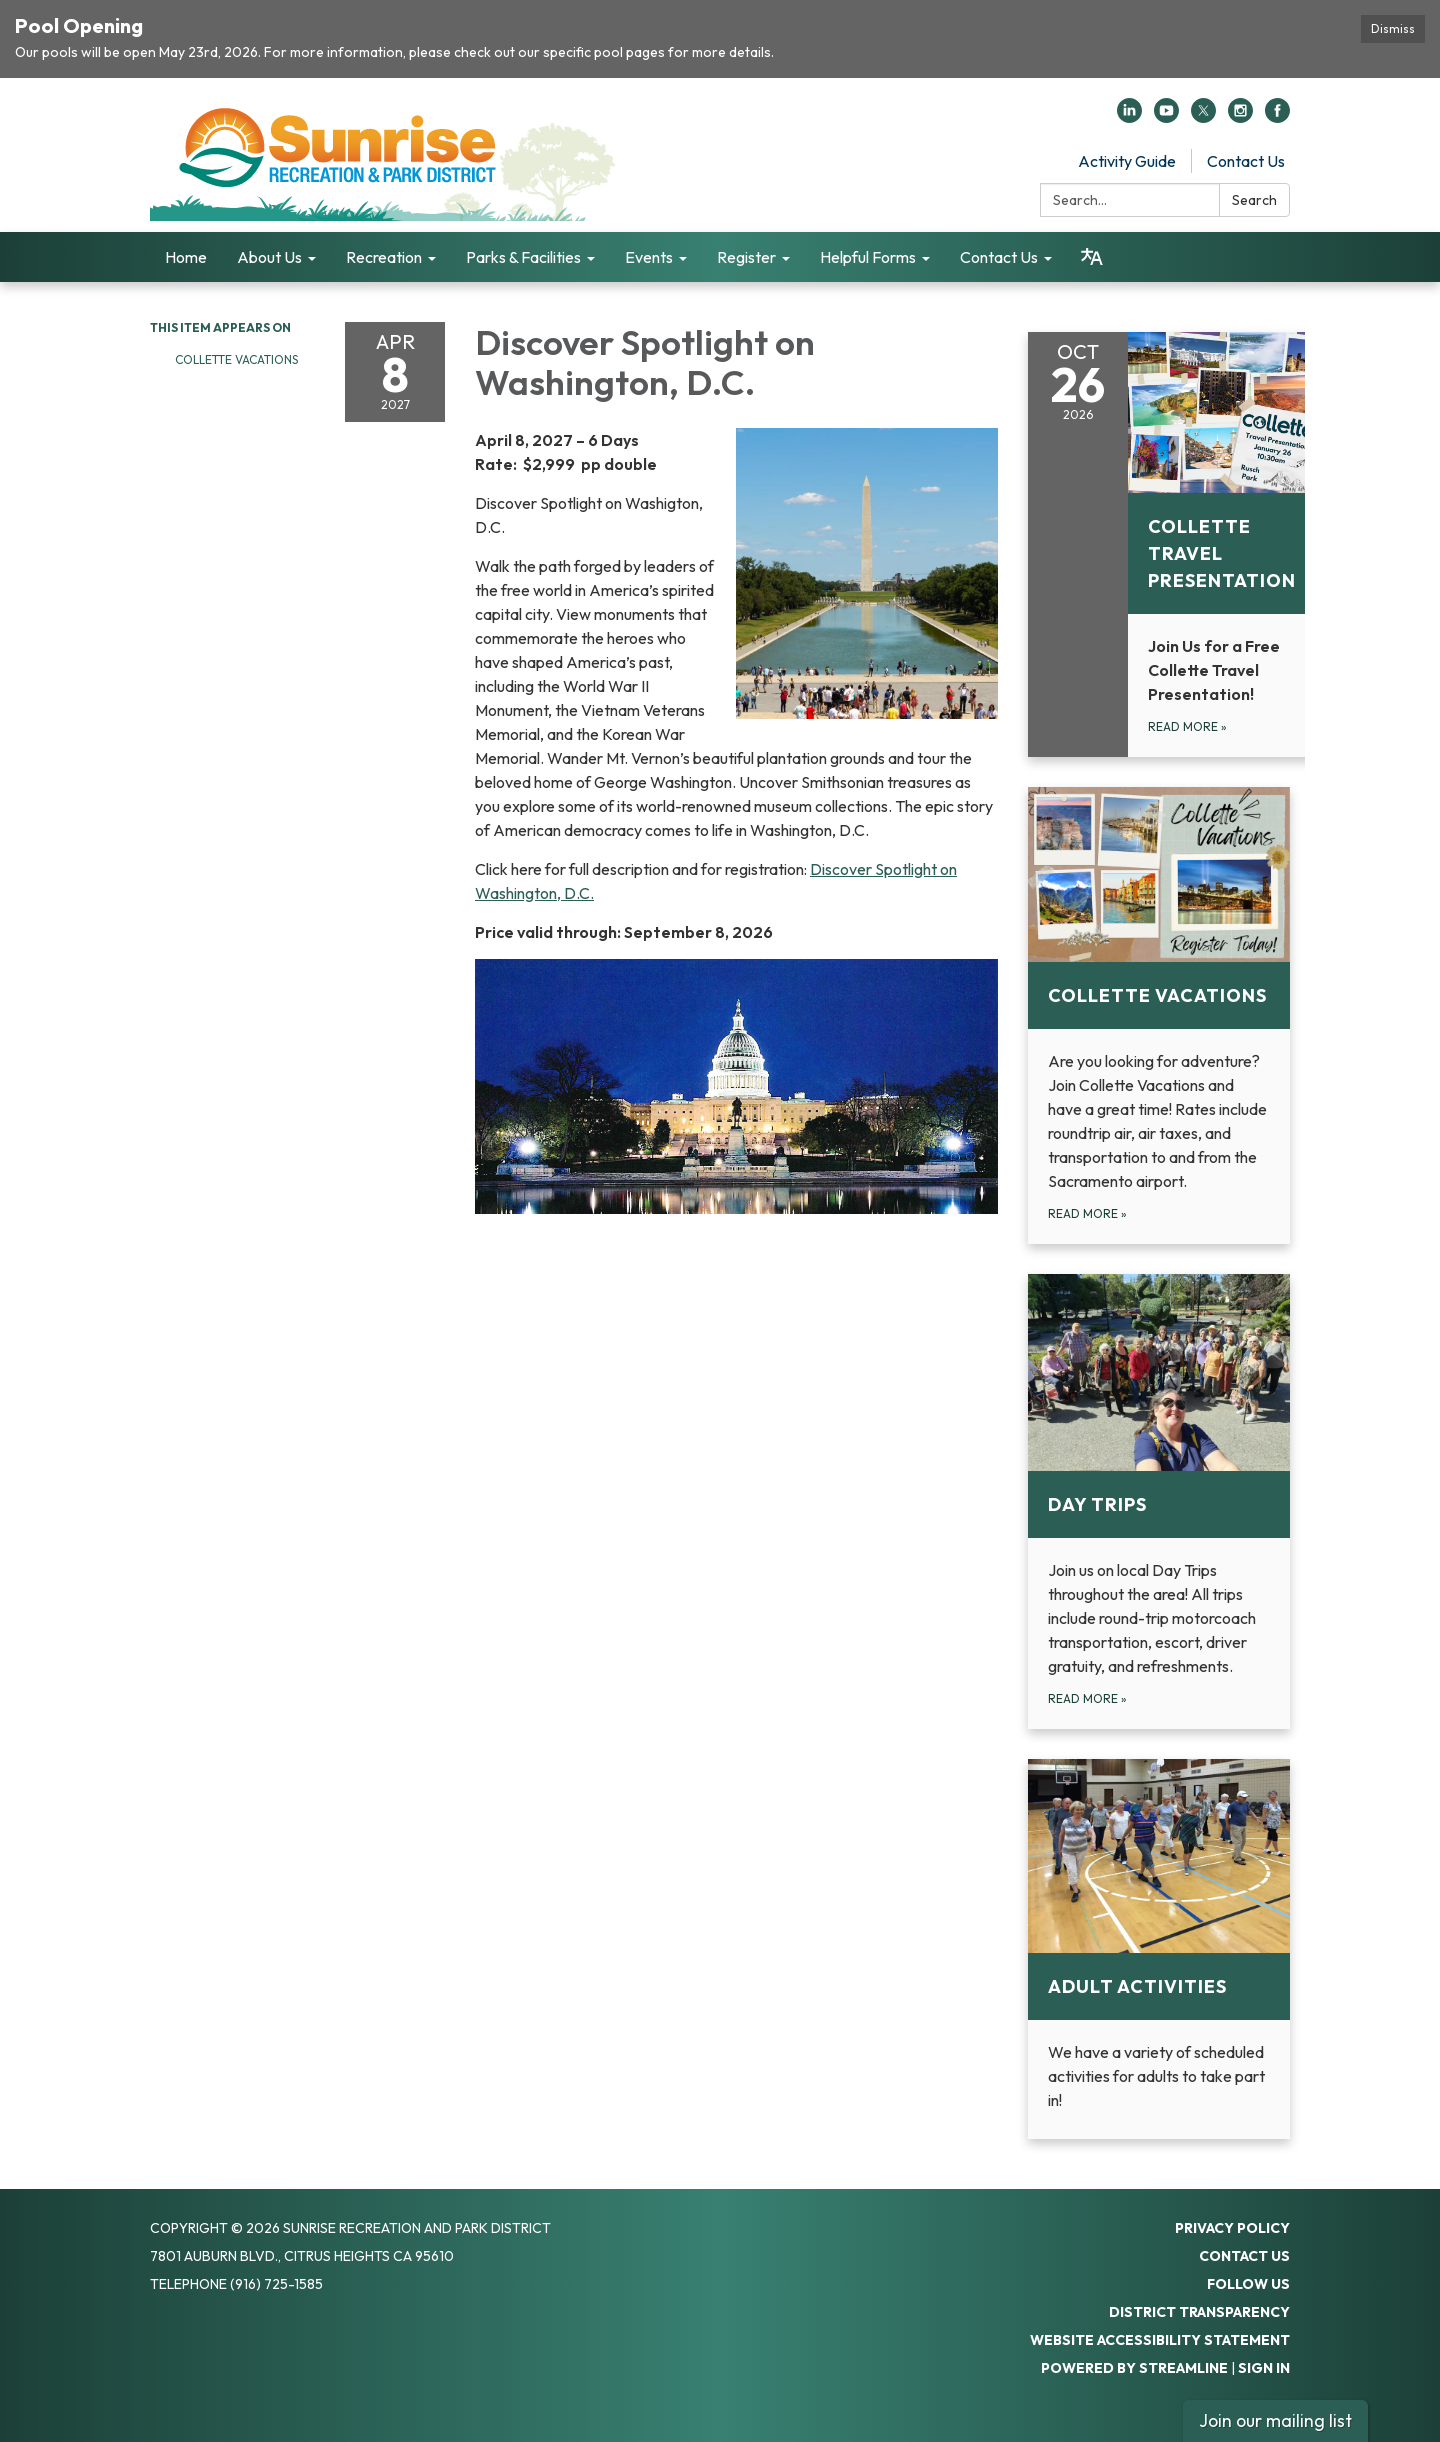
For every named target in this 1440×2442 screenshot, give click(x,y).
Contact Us (1246, 161)
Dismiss (1393, 28)
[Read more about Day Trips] (1159, 1501)
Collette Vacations (236, 359)
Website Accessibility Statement (1160, 2340)
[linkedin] (1129, 117)
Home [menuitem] (186, 257)
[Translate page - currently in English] (1092, 257)
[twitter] (1203, 117)
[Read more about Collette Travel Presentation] (1174, 544)
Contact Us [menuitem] (999, 257)
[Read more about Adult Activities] (1159, 1949)
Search (1254, 200)
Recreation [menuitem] (384, 257)
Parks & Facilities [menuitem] (523, 257)
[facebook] (1277, 117)
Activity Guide (1127, 161)
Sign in (1264, 2368)
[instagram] (1240, 117)
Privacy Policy (1232, 2228)
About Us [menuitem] (269, 257)
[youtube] (1166, 117)
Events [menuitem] (649, 257)
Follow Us (1248, 2284)
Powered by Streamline (1134, 2368)
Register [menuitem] (746, 257)
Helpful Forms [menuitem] (868, 257)
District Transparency (1199, 2312)
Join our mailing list (1275, 2420)
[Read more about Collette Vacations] (1159, 1015)
